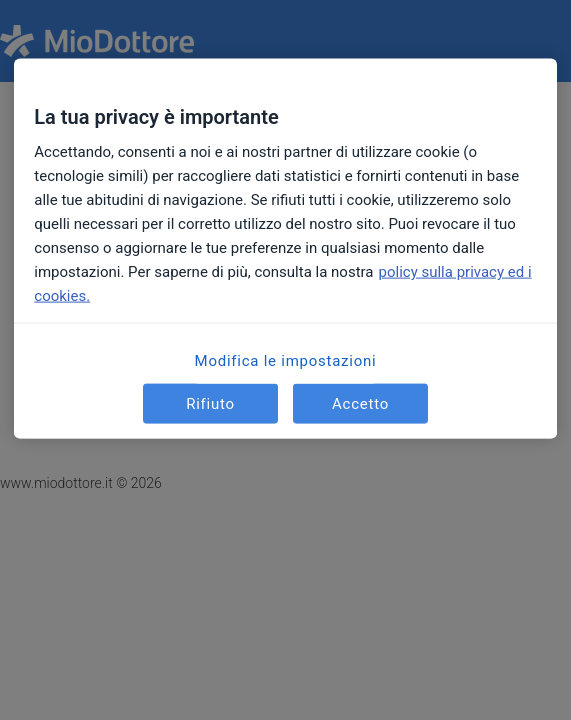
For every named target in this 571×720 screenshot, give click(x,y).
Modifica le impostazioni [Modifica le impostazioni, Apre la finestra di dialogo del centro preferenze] (286, 361)
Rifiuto (210, 403)
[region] (285, 249)
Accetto (360, 403)
